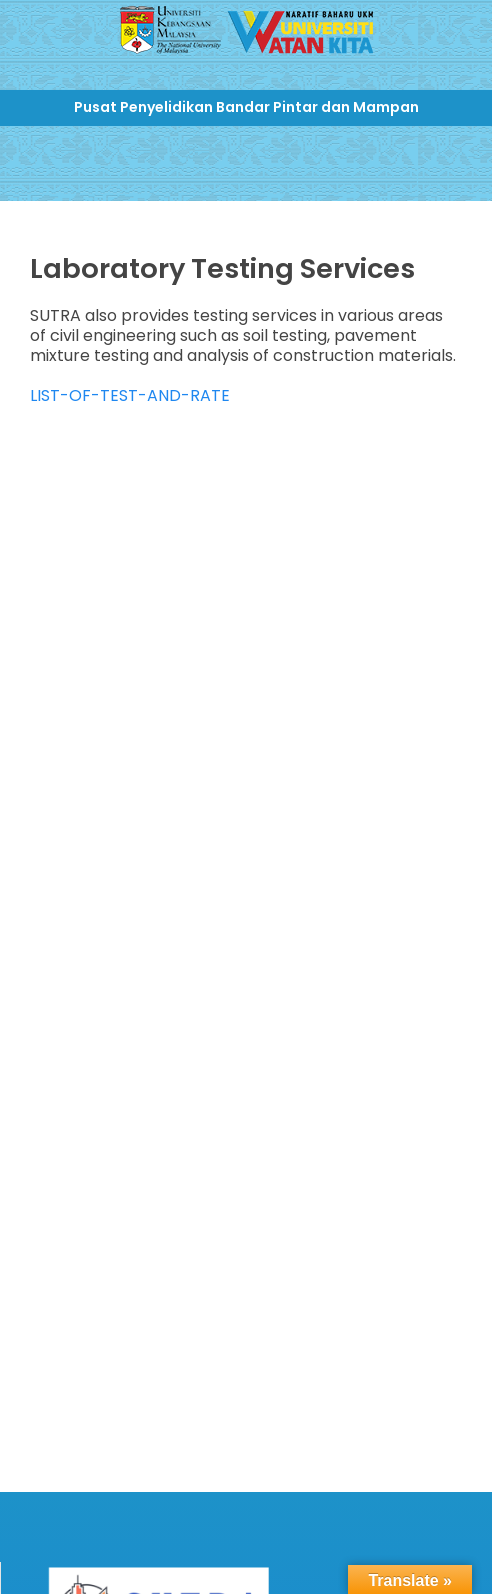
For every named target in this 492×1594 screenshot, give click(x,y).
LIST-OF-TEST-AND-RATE (130, 395)
